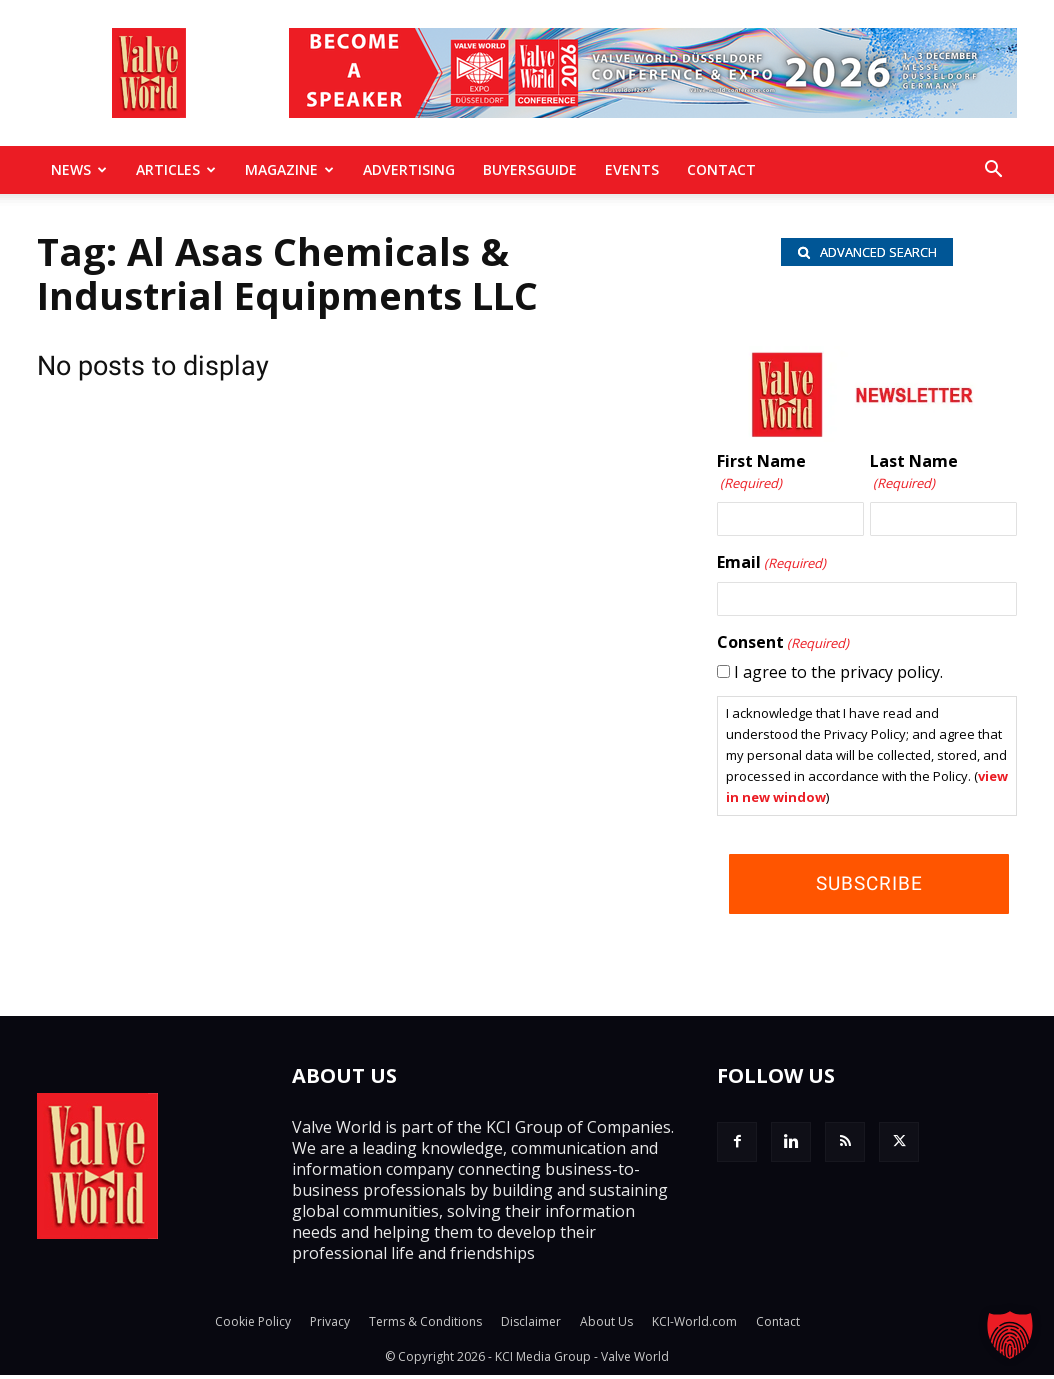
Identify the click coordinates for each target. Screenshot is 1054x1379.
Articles (176, 169)
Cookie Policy (253, 1325)
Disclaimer (531, 1325)
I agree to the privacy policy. (838, 676)
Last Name (914, 476)
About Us (606, 1325)
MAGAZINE (289, 169)
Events (632, 169)
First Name (761, 476)
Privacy (330, 1325)
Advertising (409, 169)
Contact (721, 169)
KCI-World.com (694, 1325)
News (79, 169)
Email (771, 567)
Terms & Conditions (425, 1325)
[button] (993, 171)
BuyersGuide (530, 169)
